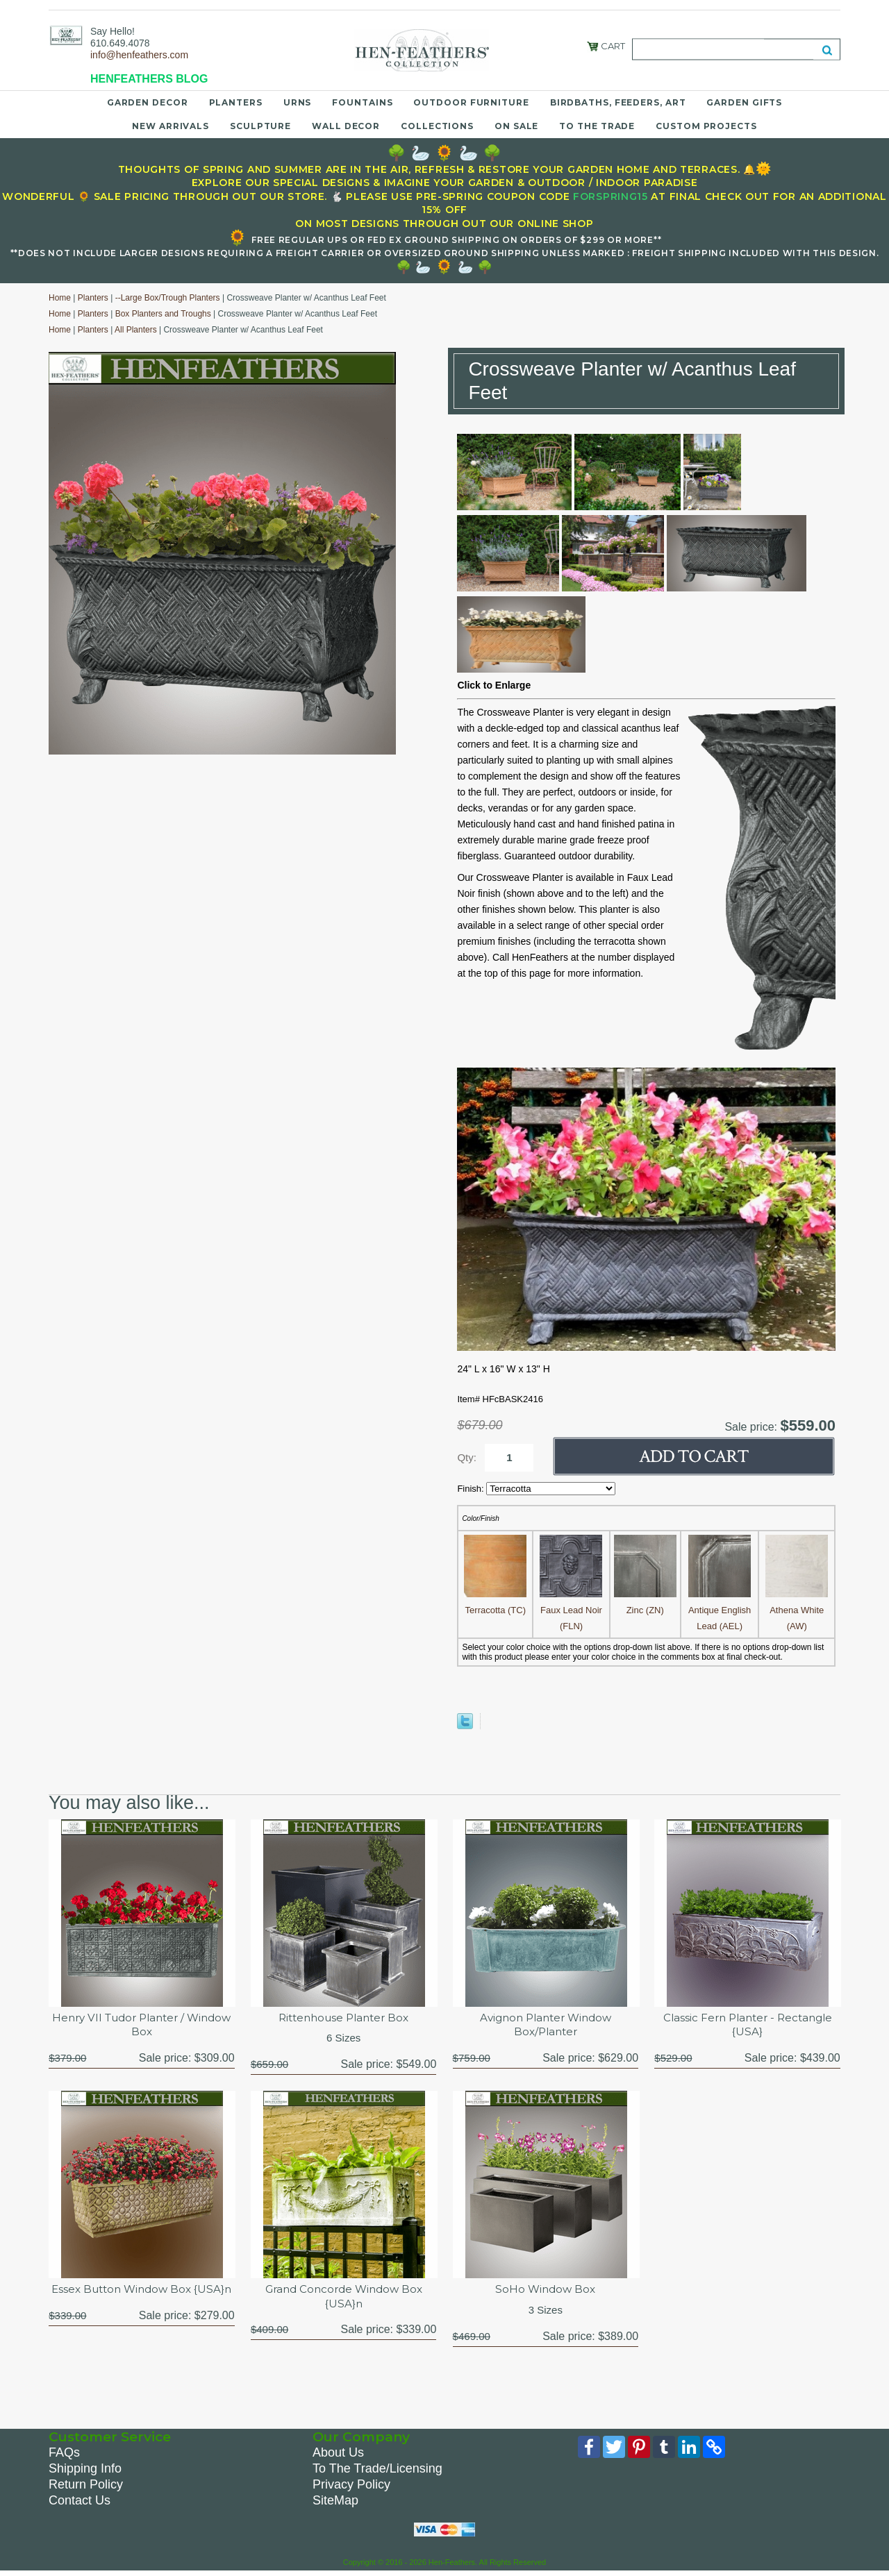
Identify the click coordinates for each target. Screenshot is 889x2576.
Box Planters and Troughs (163, 314)
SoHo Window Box (545, 2291)
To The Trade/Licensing (377, 2471)
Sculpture (260, 126)
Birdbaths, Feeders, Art (618, 102)
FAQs (64, 2455)
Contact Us (79, 2503)
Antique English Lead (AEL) (719, 1610)
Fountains (362, 102)
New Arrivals (170, 126)
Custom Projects (706, 126)
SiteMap (335, 2503)
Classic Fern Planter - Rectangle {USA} (747, 2026)
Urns (297, 102)
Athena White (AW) (796, 1610)
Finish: (471, 1488)
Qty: (466, 1457)
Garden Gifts (744, 102)
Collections (437, 126)
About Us (338, 2455)
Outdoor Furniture (471, 102)
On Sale (516, 126)
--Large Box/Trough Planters (167, 298)
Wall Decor (346, 126)
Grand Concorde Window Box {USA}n (343, 2299)
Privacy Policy (351, 2487)
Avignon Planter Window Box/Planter (545, 2026)
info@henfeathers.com (139, 54)
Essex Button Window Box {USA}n (141, 2299)
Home (60, 298)
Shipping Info (85, 2471)
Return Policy (86, 2487)
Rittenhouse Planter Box (343, 2018)
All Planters (136, 330)
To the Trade (597, 126)
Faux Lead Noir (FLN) (571, 1610)
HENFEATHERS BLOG (149, 79)
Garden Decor (147, 102)
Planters (236, 102)
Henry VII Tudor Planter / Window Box (142, 2026)
